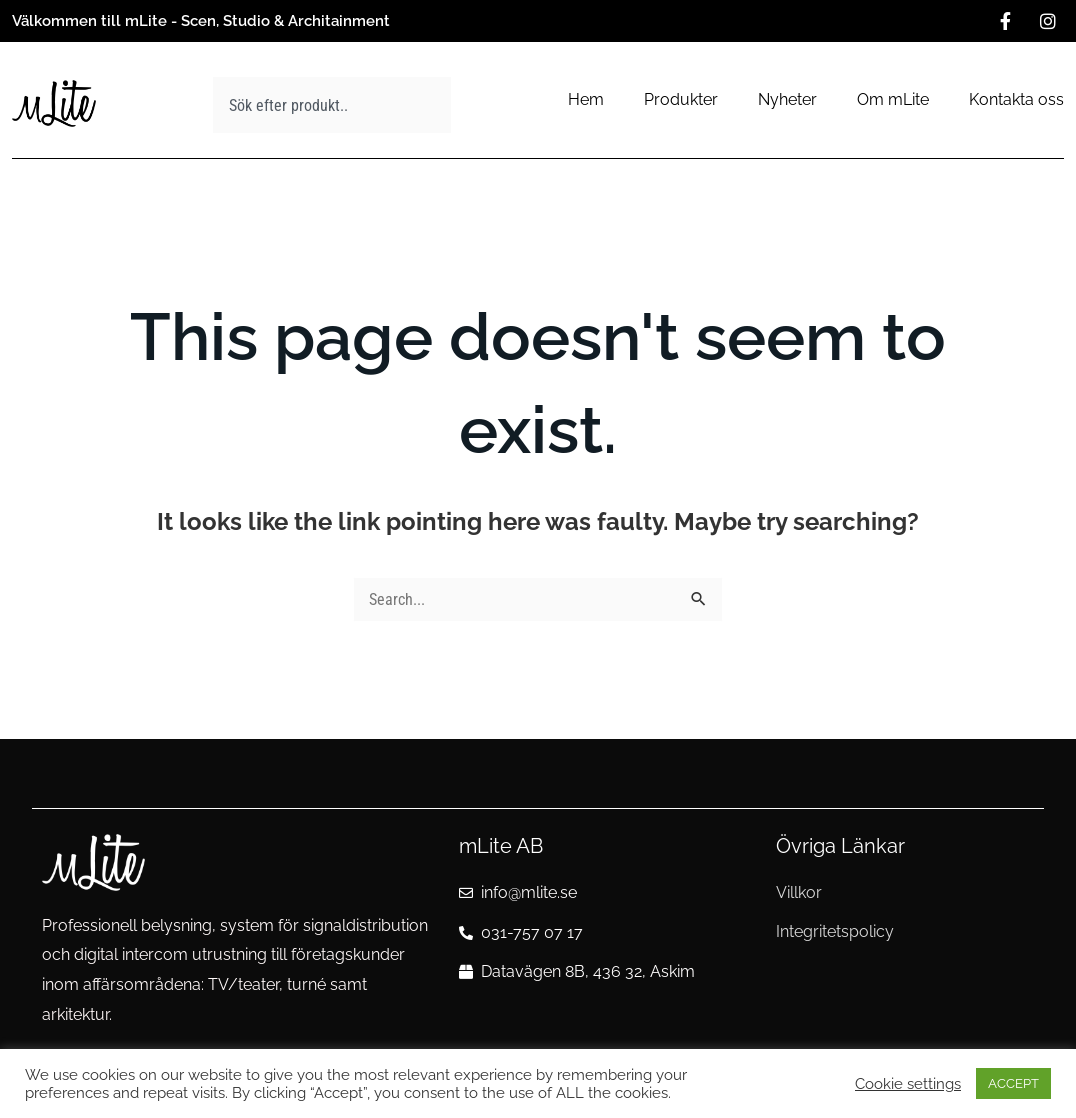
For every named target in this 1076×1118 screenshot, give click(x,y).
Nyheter (787, 99)
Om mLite (893, 99)
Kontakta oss (1016, 99)
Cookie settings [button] (908, 1083)
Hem (586, 99)
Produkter (681, 99)
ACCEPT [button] (1013, 1083)
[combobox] (332, 105)
